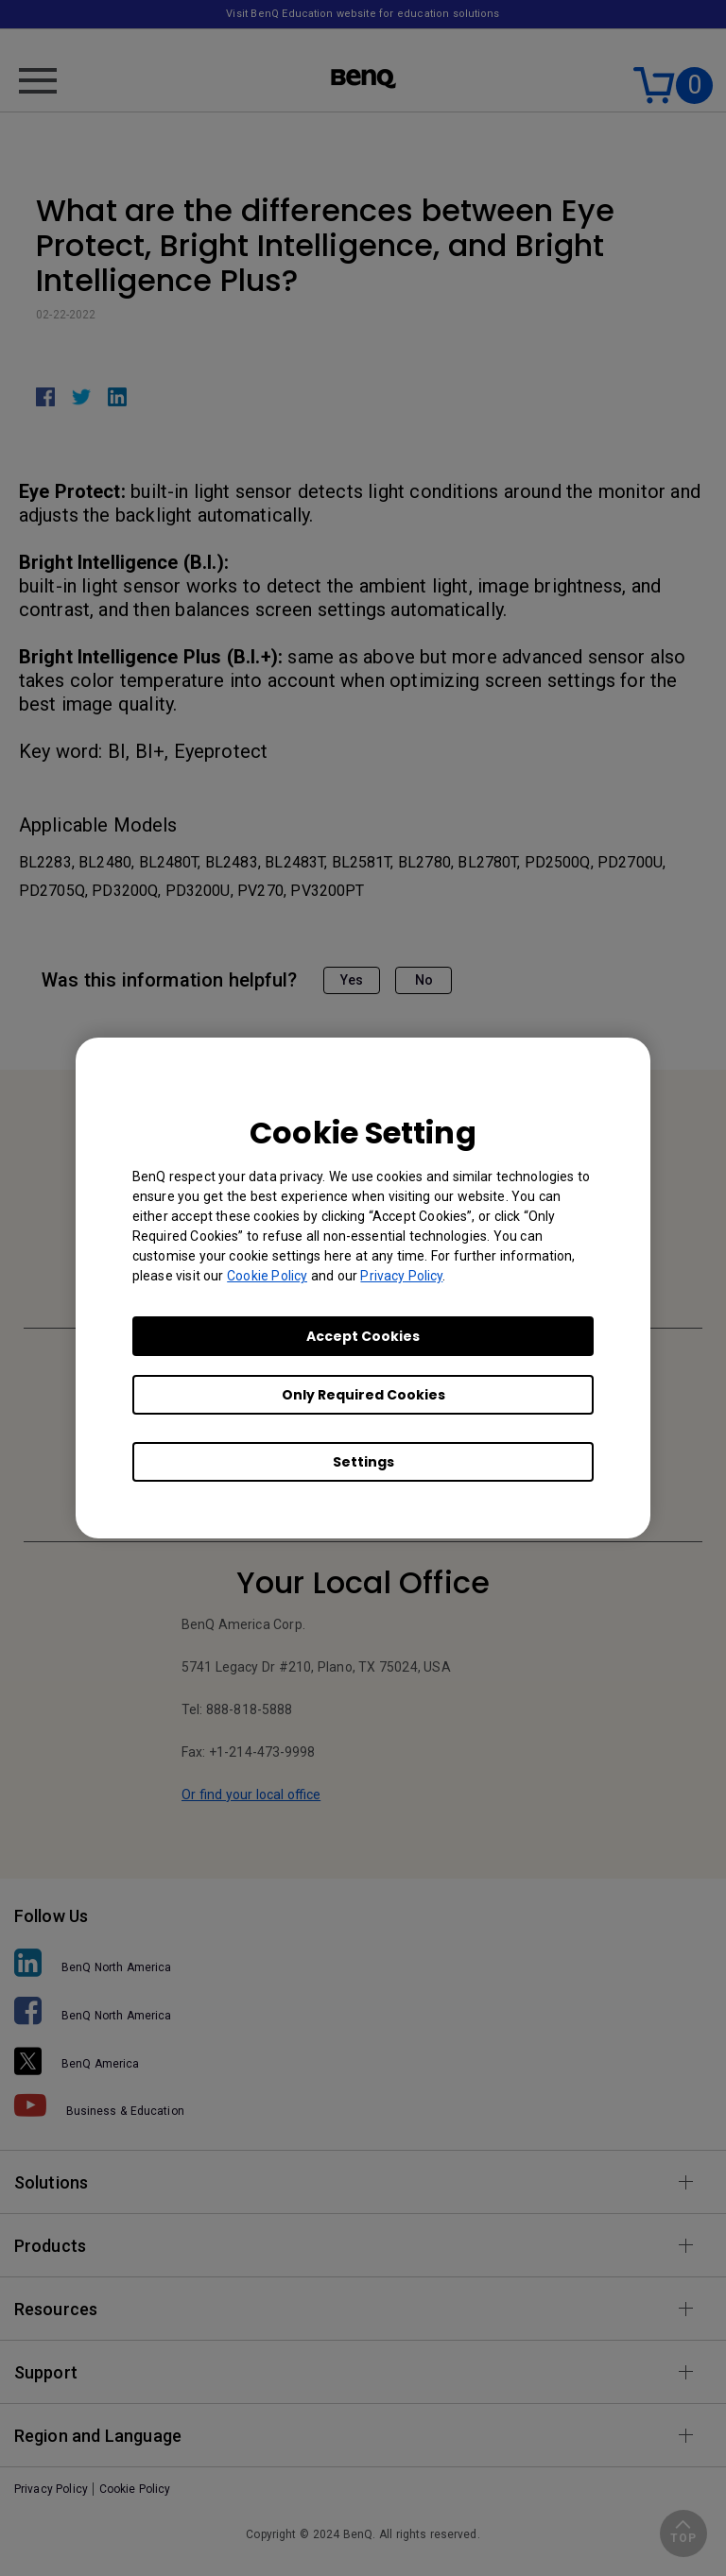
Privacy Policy (401, 1275)
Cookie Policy (267, 1275)
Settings (363, 1461)
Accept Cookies (363, 1336)
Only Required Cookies (363, 1394)
